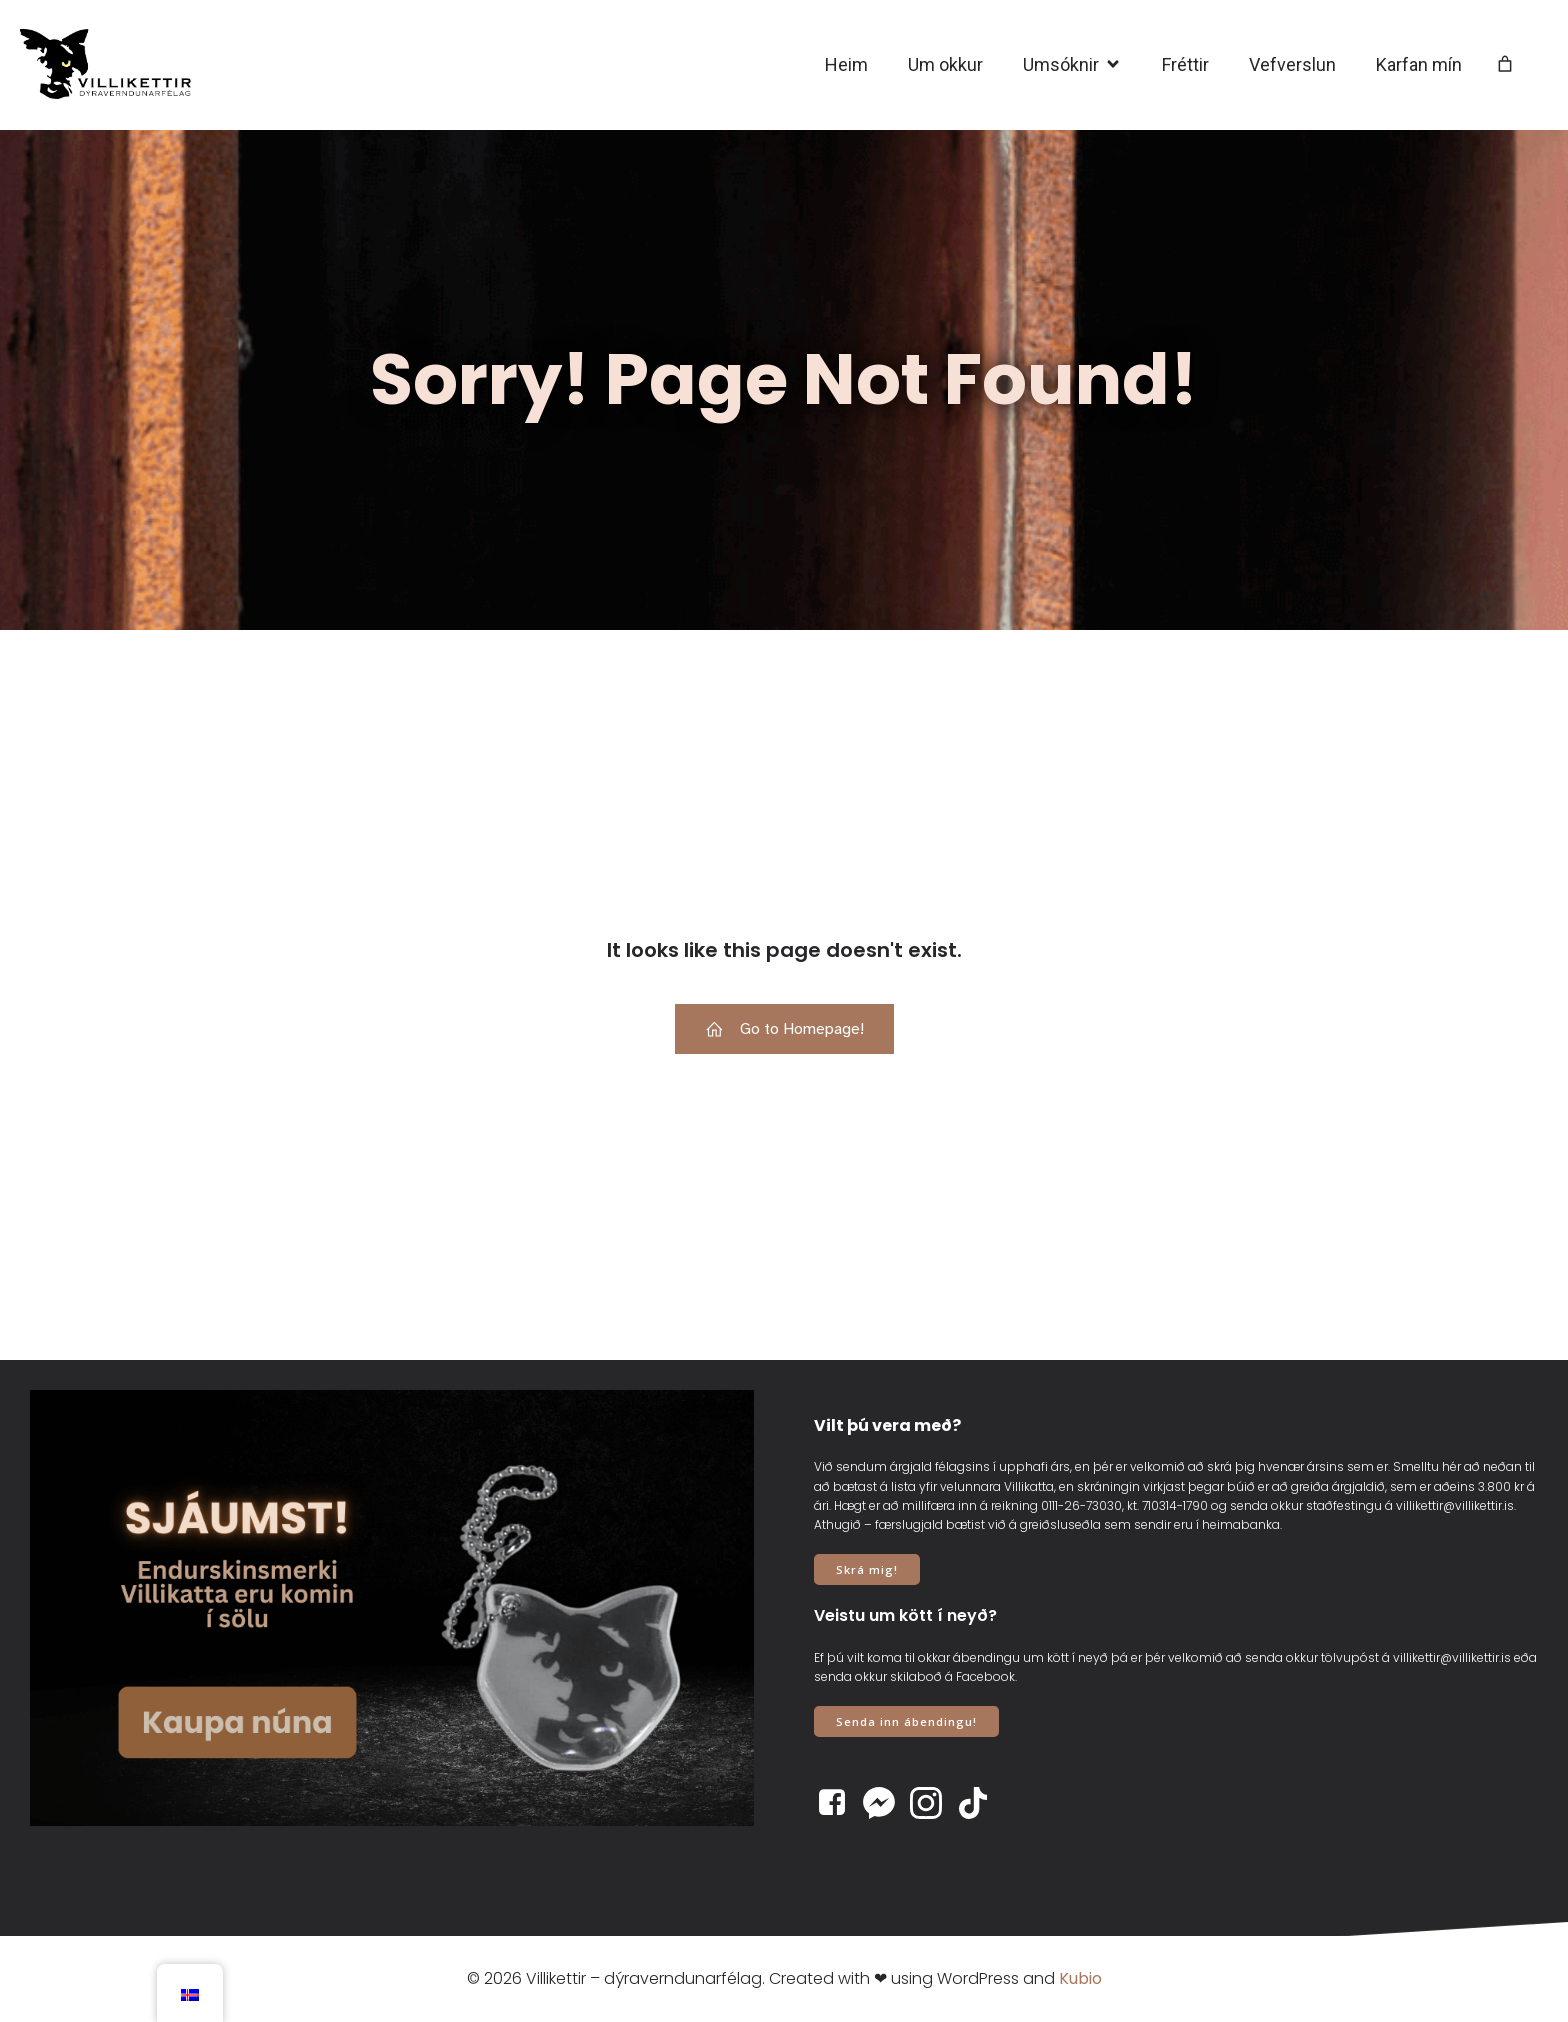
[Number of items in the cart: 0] (1505, 65)
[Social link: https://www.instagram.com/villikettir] (933, 1803)
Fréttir (1185, 64)
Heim (846, 64)
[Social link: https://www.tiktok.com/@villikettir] (980, 1803)
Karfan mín (1419, 64)
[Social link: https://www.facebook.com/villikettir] (839, 1803)
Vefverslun (1292, 64)
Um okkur (945, 64)
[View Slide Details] (392, 1608)
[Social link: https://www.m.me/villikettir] (886, 1803)
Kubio (1080, 1978)
